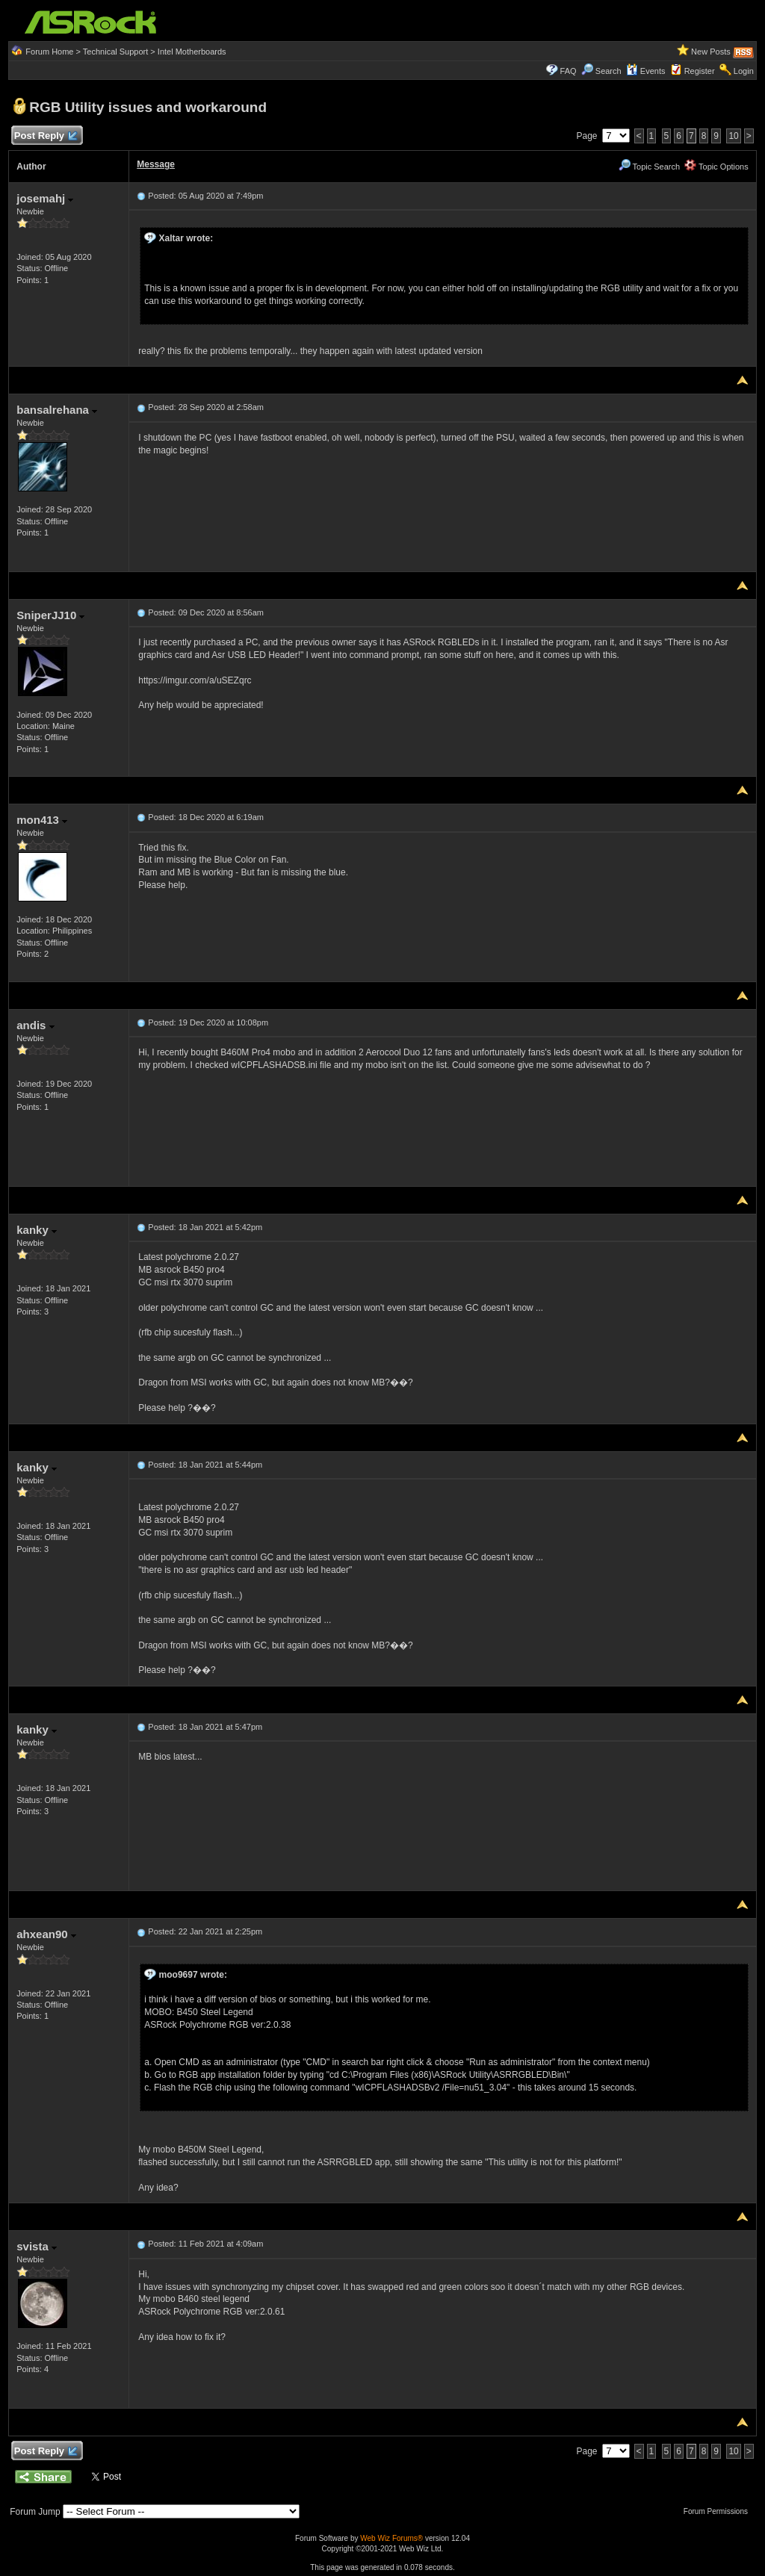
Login (744, 70)
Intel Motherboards (192, 51)
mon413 (41, 819)
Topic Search (649, 166)
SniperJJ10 (50, 615)
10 (733, 136)
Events (646, 70)
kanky (36, 1229)
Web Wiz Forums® (391, 2538)
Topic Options (716, 166)
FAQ (568, 70)
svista (36, 2246)
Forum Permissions (719, 2511)
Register (699, 70)
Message (156, 164)
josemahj (44, 198)
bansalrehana (56, 409)
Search (608, 70)
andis (35, 1025)
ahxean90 (46, 1934)
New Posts (711, 51)
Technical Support (115, 51)
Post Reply (44, 136)
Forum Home (49, 51)
